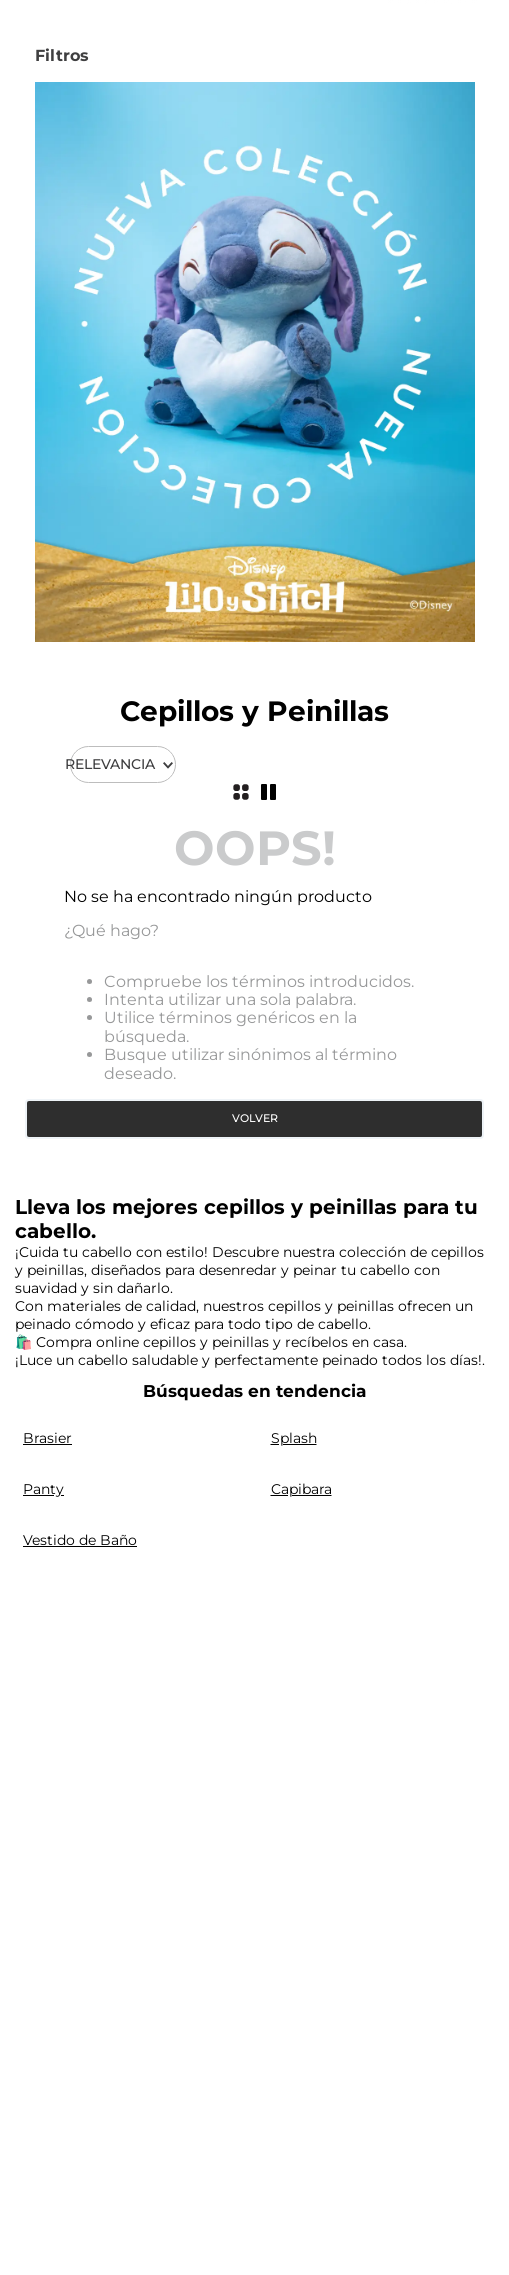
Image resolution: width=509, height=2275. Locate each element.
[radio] (241, 792)
